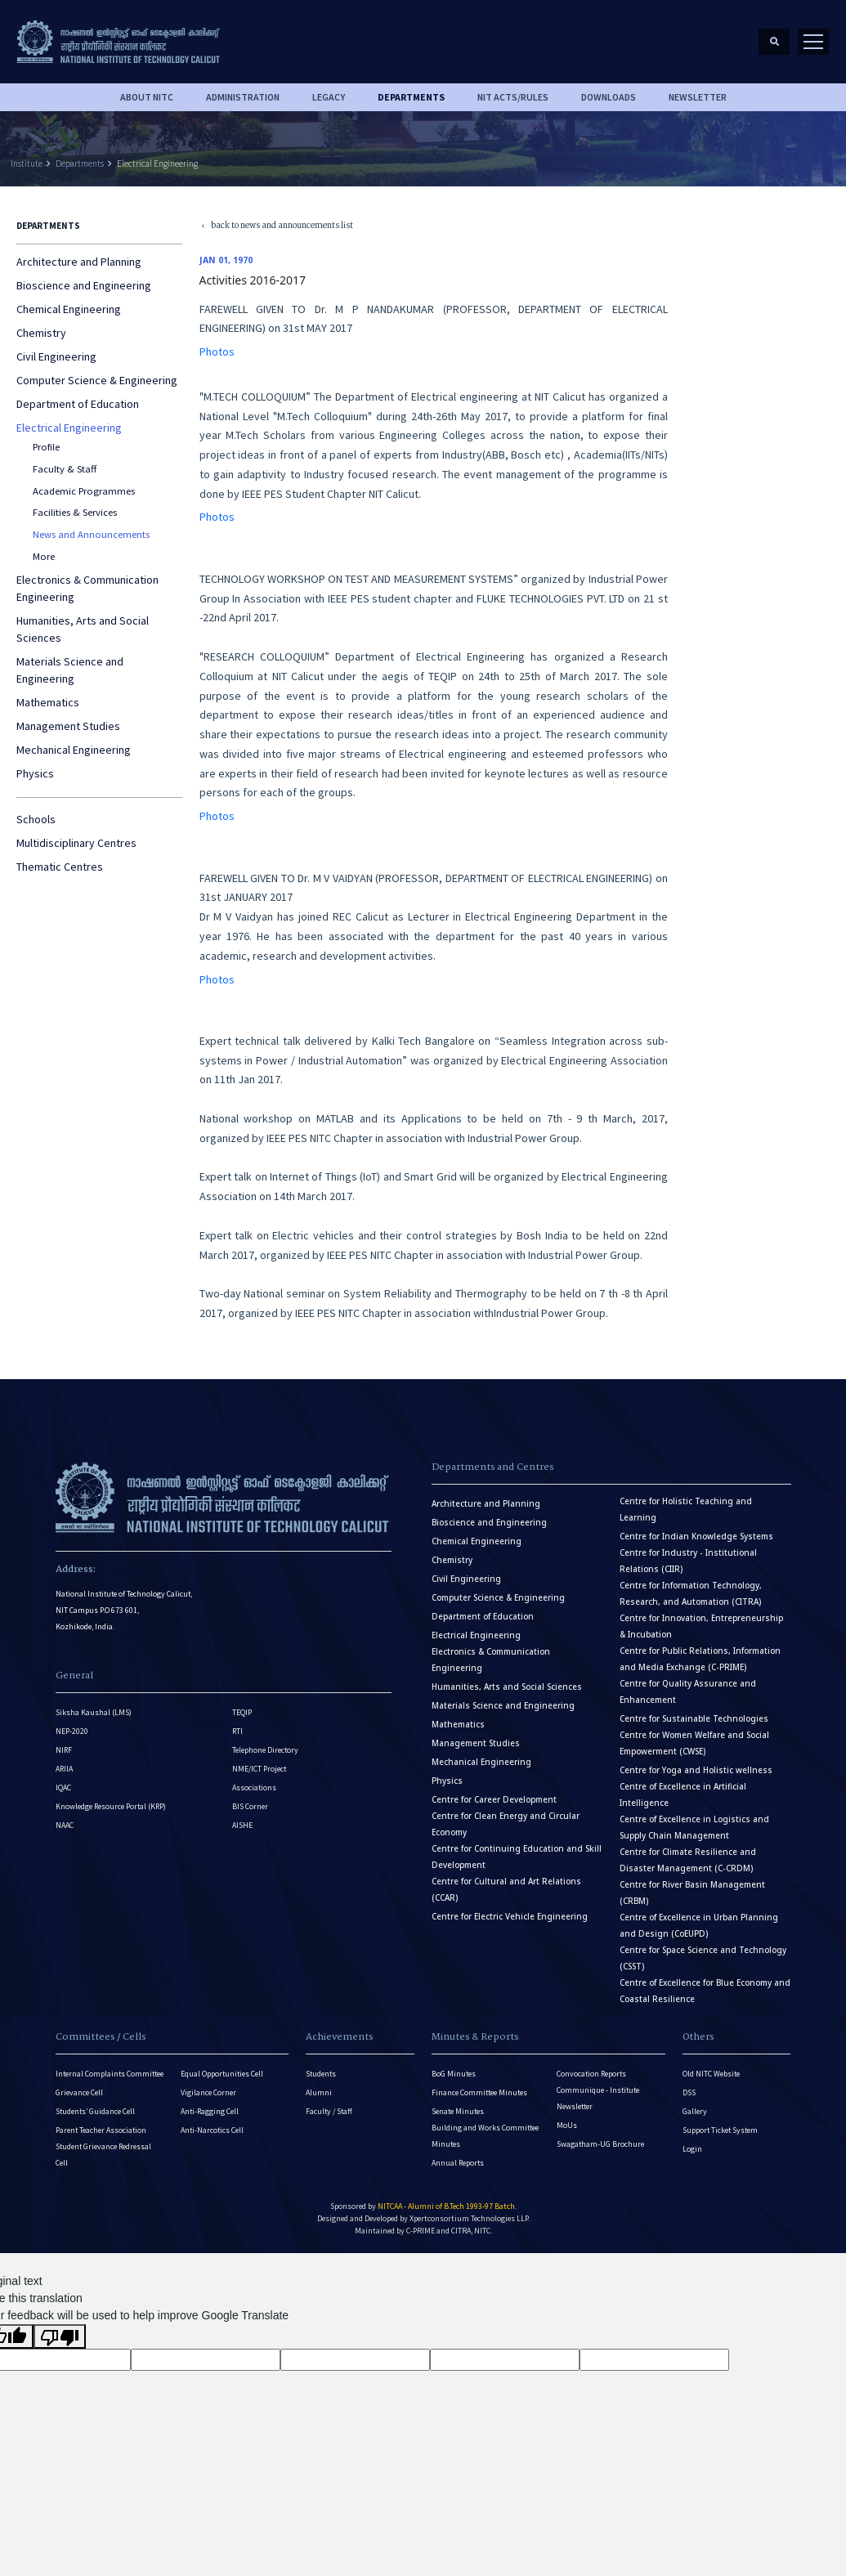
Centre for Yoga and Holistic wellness (696, 1770)
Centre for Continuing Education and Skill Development (517, 1857)
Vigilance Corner (208, 2092)
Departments (80, 163)
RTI (237, 1731)
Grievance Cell (79, 2092)
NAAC (65, 1825)
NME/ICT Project (259, 1768)
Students (321, 2073)
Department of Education (77, 403)
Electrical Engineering (157, 163)
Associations (254, 1787)
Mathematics (47, 702)
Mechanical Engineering (73, 749)
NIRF (64, 1750)
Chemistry (41, 332)
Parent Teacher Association (101, 2130)
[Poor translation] (60, 2336)
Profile (46, 447)
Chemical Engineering (68, 309)
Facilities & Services (75, 512)
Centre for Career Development (494, 1799)
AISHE (242, 1825)
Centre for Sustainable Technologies (694, 1719)
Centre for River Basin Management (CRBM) (692, 1892)
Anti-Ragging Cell (210, 2111)
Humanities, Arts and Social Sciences (82, 629)
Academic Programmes (84, 491)
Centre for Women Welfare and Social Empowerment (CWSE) (694, 1743)
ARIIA (64, 1768)
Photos (217, 352)
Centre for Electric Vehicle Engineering (510, 1916)
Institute (27, 163)
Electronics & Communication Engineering (87, 588)
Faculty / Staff (329, 2111)
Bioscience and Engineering (83, 285)
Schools (36, 819)
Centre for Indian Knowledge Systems (696, 1536)
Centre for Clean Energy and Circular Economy (506, 1824)
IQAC (63, 1787)
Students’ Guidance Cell (95, 2111)
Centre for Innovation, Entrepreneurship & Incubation (701, 1626)
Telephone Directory (265, 1750)
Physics (35, 773)
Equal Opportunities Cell (222, 2073)
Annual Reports (458, 2162)
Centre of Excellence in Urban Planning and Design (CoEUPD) (699, 1925)
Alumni (319, 2092)
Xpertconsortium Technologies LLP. (470, 2218)
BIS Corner (250, 1806)
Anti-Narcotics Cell (212, 2130)
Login (692, 2149)
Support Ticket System (720, 2130)
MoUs (567, 2125)
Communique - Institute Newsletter (598, 2098)
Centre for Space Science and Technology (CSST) (703, 1958)
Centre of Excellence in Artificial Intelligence (683, 1794)
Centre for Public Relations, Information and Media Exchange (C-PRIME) (700, 1659)
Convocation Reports (591, 2073)
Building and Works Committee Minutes (485, 2135)
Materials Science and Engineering (69, 670)
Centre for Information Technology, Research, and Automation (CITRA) (691, 1593)
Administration (243, 97)
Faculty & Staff (64, 469)
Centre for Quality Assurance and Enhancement (688, 1691)
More (44, 556)
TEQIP (242, 1712)
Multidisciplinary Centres (76, 843)
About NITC (146, 97)
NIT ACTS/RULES (512, 97)
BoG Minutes (454, 2073)
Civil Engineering (56, 356)
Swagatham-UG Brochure (600, 2144)
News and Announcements (91, 534)
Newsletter (698, 97)
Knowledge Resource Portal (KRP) (111, 1806)
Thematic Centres (59, 866)
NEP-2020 (72, 1731)
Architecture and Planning (78, 261)
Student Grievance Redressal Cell (103, 2154)
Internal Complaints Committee (109, 2073)
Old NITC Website (711, 2073)
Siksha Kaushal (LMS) (94, 1712)
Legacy (328, 97)
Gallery (695, 2111)
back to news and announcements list (276, 227)
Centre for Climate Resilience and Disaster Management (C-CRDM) (688, 1860)
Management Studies (68, 726)
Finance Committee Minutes (479, 2092)
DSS (689, 2092)
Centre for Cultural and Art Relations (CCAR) (506, 1889)
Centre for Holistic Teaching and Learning (686, 1509)
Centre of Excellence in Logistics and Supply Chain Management (694, 1827)
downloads (608, 97)
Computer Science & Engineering (96, 380)
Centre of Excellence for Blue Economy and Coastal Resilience (705, 1991)
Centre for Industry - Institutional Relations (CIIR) (688, 1561)
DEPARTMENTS (411, 97)
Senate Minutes (458, 2111)
